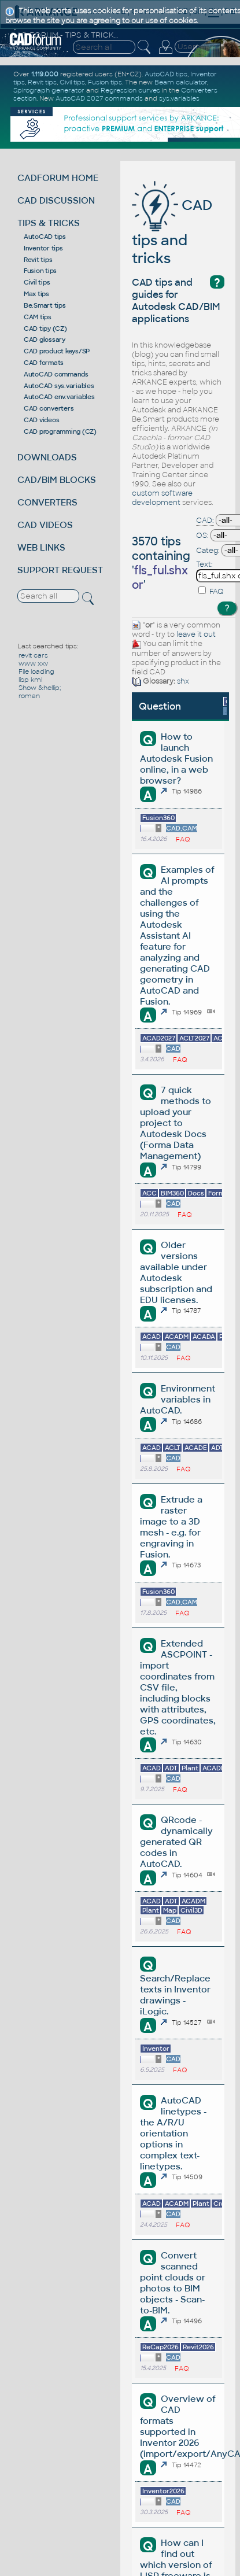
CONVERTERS (47, 502)
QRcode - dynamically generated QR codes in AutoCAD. (176, 1841)
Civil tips (37, 282)
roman (29, 696)
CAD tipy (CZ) (45, 328)
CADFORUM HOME (57, 177)
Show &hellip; (40, 688)
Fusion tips (40, 271)
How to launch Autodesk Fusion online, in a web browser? (176, 758)
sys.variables (179, 98)
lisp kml (30, 680)
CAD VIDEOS (45, 524)
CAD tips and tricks (172, 231)
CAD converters (49, 408)
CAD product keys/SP (57, 351)
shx (183, 681)
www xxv (33, 663)
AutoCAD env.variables (59, 397)
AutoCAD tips (45, 236)
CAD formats (44, 363)
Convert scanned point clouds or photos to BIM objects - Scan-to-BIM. (172, 2283)
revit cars (33, 655)
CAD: (205, 520)
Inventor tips (43, 248)
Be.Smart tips (45, 305)
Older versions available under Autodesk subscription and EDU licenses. (176, 1272)
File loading (36, 671)
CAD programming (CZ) (60, 431)
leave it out (196, 634)
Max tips (36, 294)
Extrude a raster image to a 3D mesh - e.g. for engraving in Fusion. (171, 1527)
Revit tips (38, 260)
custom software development (162, 498)
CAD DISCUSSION (56, 200)
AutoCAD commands (56, 374)
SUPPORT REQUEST (60, 569)
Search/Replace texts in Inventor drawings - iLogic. (175, 1995)
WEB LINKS (41, 547)
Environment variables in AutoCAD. (177, 1399)
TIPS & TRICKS (48, 222)
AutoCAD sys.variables (59, 386)
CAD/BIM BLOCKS (56, 479)
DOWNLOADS (47, 457)
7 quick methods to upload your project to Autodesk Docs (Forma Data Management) (175, 1122)
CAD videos (42, 420)
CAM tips (37, 317)
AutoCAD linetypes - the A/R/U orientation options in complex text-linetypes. (173, 2133)
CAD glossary (44, 339)
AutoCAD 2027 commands (99, 98)
